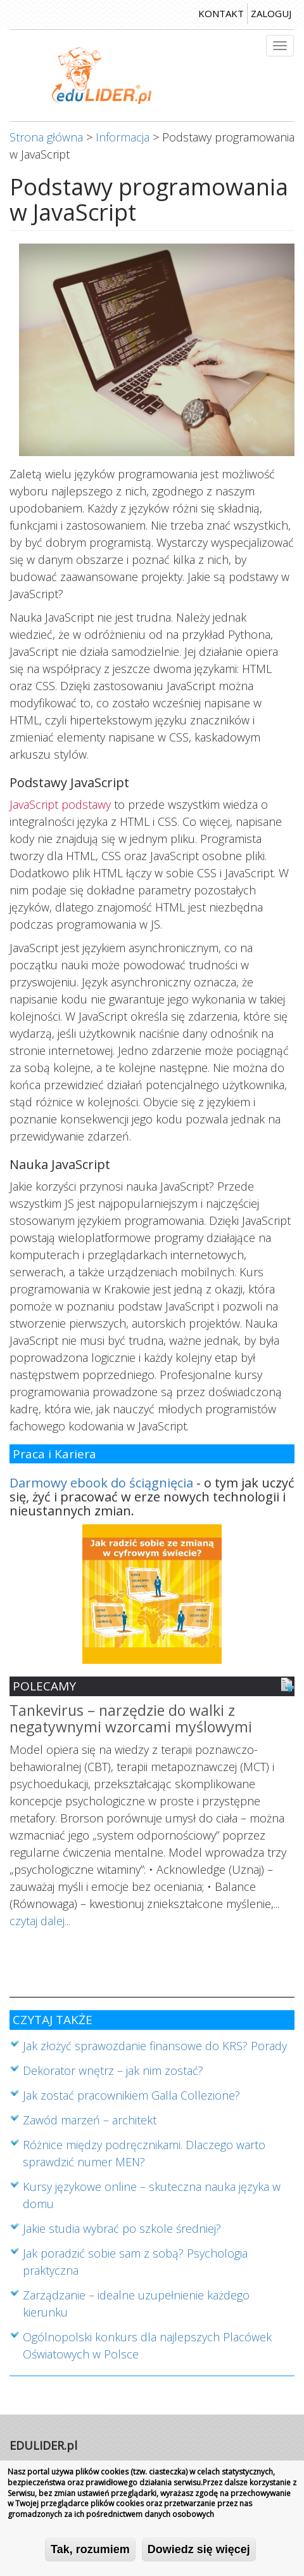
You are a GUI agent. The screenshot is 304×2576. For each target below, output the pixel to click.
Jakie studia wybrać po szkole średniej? (122, 2228)
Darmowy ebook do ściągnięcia (101, 1482)
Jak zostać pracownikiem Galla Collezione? (131, 2095)
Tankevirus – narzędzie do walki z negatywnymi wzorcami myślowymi (131, 1719)
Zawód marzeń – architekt (89, 2120)
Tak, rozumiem (90, 2550)
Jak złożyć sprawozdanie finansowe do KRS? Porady (155, 2045)
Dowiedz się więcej (199, 2550)
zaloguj (271, 13)
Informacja (122, 137)
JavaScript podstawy (60, 804)
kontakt (221, 13)
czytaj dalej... (40, 1920)
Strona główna (46, 137)
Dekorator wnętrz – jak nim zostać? (113, 2070)
